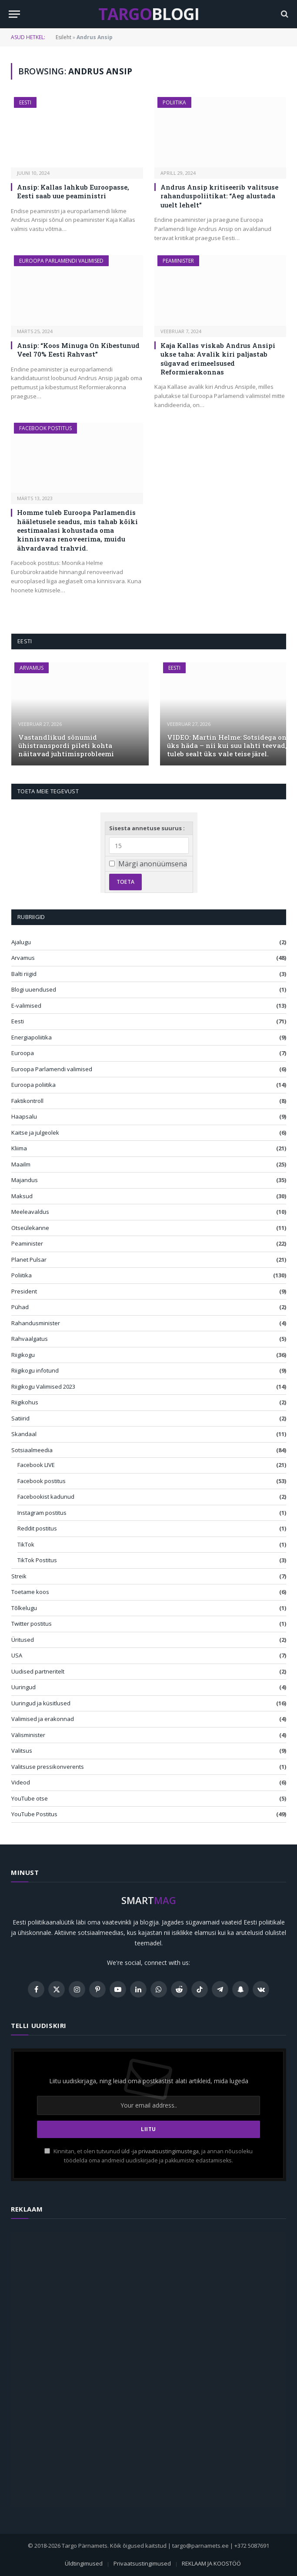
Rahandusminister (35, 1323)
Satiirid (20, 1418)
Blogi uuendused (33, 989)
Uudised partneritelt (37, 1671)
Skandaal (24, 1434)
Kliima (19, 1148)
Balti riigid (24, 974)
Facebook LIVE (36, 1465)
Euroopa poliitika (33, 1085)
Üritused (22, 1640)
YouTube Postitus (34, 1814)
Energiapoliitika (31, 1037)
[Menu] (14, 14)
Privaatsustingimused (142, 2563)
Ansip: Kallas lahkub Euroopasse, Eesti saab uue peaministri (73, 191)
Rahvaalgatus (29, 1339)
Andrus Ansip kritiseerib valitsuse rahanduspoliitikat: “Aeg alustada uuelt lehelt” (219, 196)
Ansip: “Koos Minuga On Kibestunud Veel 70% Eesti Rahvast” (78, 349)
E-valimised (26, 1005)
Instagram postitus (42, 1513)
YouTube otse (29, 1798)
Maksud (22, 1196)
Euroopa (22, 1053)
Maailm (20, 1164)
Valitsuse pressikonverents (47, 1767)
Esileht (63, 37)
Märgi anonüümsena (152, 864)
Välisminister (28, 1735)
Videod (20, 1782)
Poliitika (174, 102)
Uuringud (23, 1687)
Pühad (20, 1307)
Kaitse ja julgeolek (35, 1132)
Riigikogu (23, 1355)
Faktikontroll (27, 1101)
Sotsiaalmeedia (32, 1450)
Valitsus (21, 1750)
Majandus (24, 1180)
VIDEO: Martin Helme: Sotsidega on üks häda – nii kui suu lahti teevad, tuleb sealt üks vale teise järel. (227, 745)
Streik (19, 1576)
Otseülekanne (30, 1228)
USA (16, 1655)
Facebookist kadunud (45, 1496)
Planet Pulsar (29, 1259)
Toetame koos (30, 1592)
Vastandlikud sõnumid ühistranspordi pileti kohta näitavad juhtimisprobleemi (66, 745)
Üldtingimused (84, 2563)
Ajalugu (21, 942)
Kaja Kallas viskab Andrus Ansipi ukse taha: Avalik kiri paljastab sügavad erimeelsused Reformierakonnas (217, 358)
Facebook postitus (45, 428)
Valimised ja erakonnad (42, 1719)
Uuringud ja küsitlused (40, 1703)
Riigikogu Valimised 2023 (43, 1386)
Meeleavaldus (30, 1212)
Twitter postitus (31, 1623)
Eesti (25, 102)
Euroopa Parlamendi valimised (61, 260)
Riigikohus (24, 1402)
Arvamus (31, 668)
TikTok (25, 1544)
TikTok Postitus (37, 1560)
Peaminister (178, 260)
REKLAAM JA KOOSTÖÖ (211, 2563)
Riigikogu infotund (35, 1370)
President (24, 1291)
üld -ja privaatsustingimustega (160, 2151)
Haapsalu (24, 1116)
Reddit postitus (37, 1528)
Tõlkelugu (24, 1608)
